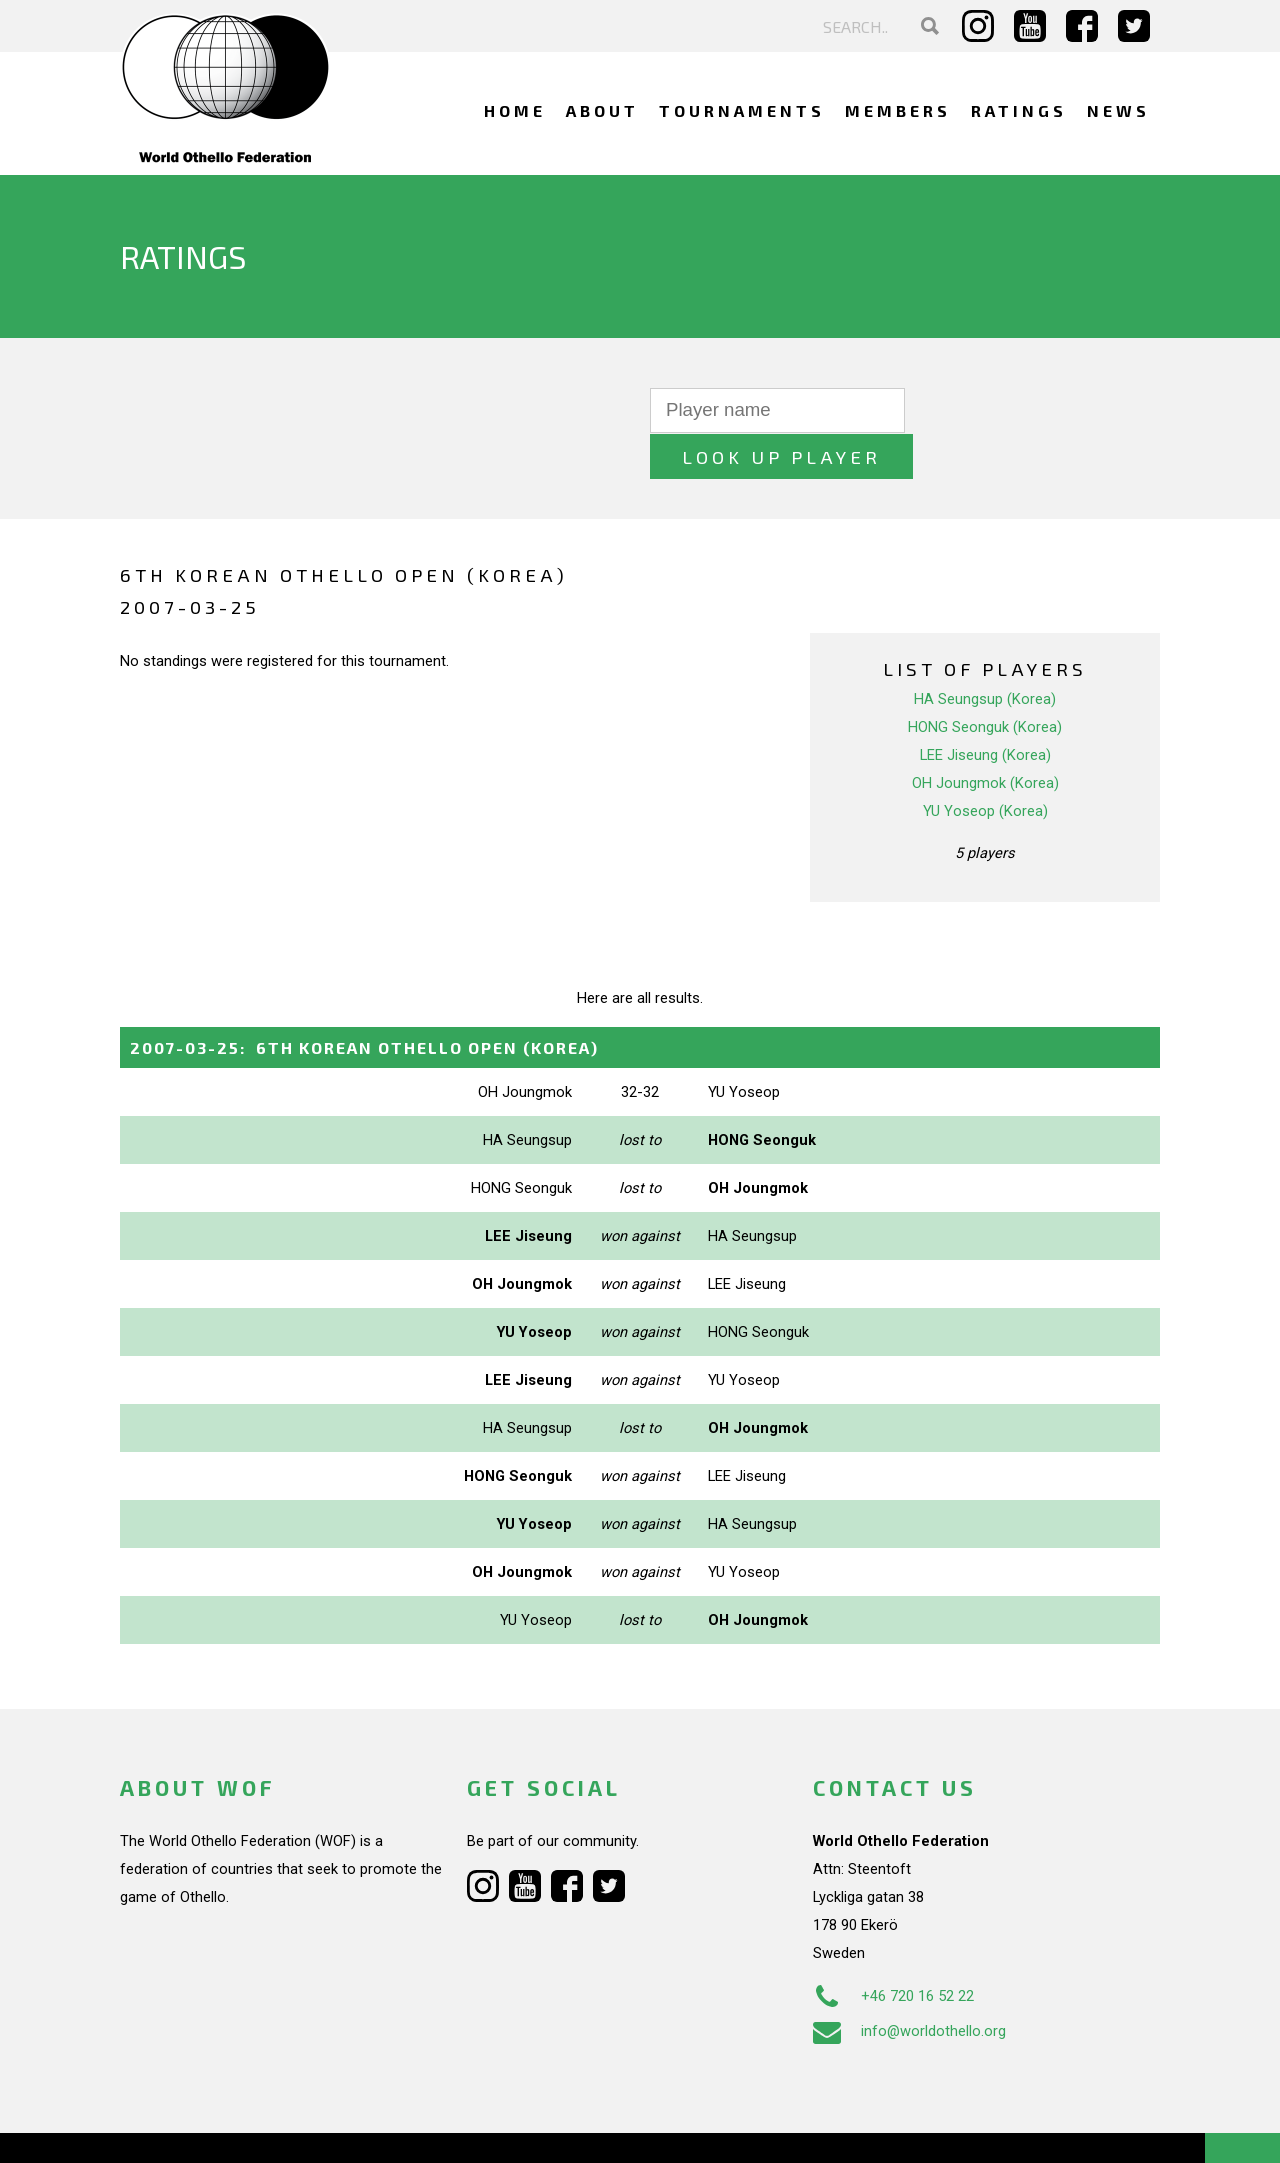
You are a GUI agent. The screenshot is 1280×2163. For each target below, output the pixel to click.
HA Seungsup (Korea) (985, 653)
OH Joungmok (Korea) (985, 737)
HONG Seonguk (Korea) (985, 681)
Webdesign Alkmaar (206, 2127)
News (1118, 110)
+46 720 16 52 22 (893, 1950)
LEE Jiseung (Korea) (985, 709)
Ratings (1019, 110)
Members (898, 110)
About (602, 110)
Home (515, 110)
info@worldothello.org (909, 1985)
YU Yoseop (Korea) (985, 765)
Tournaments (742, 110)
